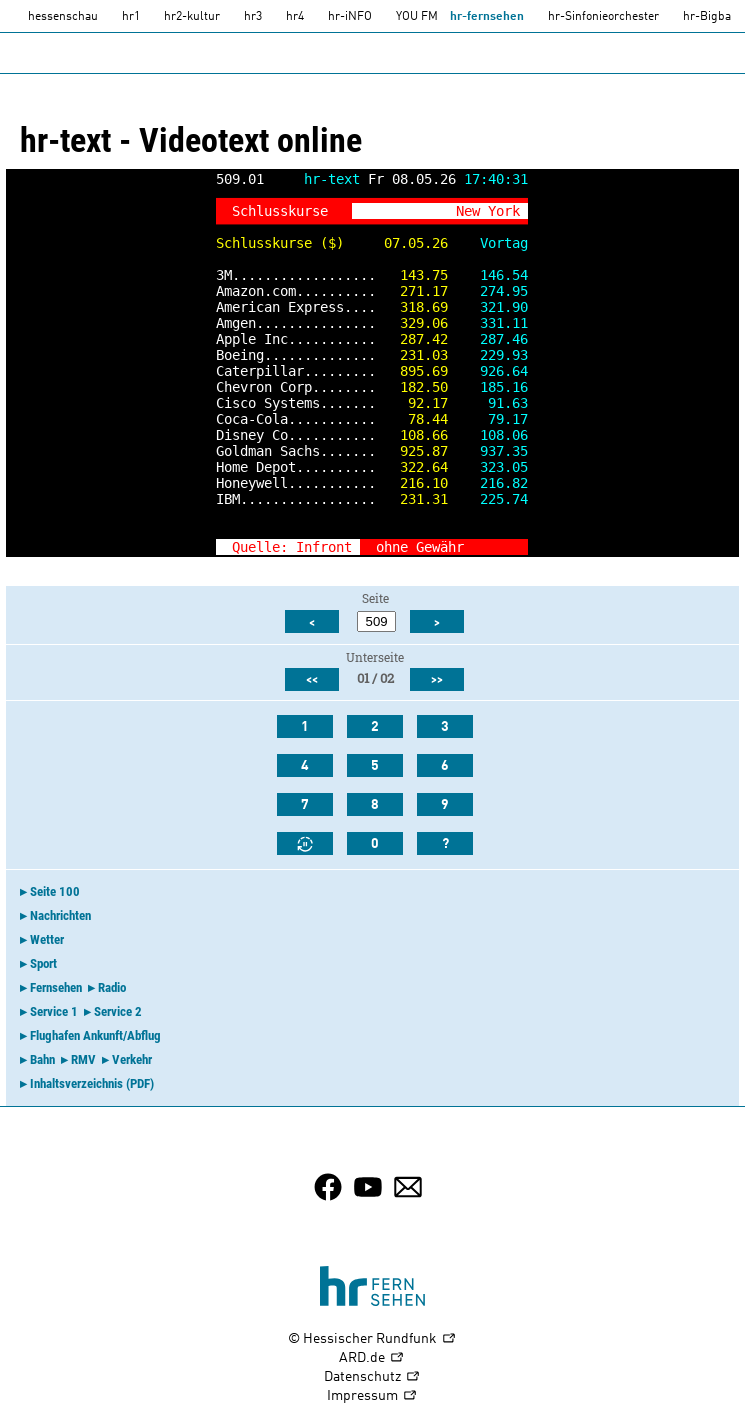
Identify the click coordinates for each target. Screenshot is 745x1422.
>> (512, 547)
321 (492, 307)
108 (412, 435)
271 (412, 291)
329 (412, 323)
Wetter (47, 939)
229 (492, 355)
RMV (83, 1059)
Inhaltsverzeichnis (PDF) (92, 1083)
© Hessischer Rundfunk (372, 1339)
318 (412, 307)
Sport (43, 963)
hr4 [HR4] (295, 17)
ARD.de (372, 1358)
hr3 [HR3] (253, 17)
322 (412, 467)
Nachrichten (60, 915)
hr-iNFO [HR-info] (350, 17)
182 (412, 387)
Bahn (42, 1059)
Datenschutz (372, 1377)
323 (492, 467)
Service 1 (54, 1011)
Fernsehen (56, 987)
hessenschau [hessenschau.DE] (63, 17)
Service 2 (118, 1011)
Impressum (372, 1396)
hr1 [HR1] (131, 17)
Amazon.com (256, 291)
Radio (112, 987)
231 (412, 355)
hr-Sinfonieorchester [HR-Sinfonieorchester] (603, 17)
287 (412, 339)
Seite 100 (55, 891)
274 (492, 291)
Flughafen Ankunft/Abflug (95, 1035)
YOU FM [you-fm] (417, 17)
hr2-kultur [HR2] (192, 17)
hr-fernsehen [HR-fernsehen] (487, 17)
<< (312, 680)
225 (492, 499)
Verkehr (132, 1059)
